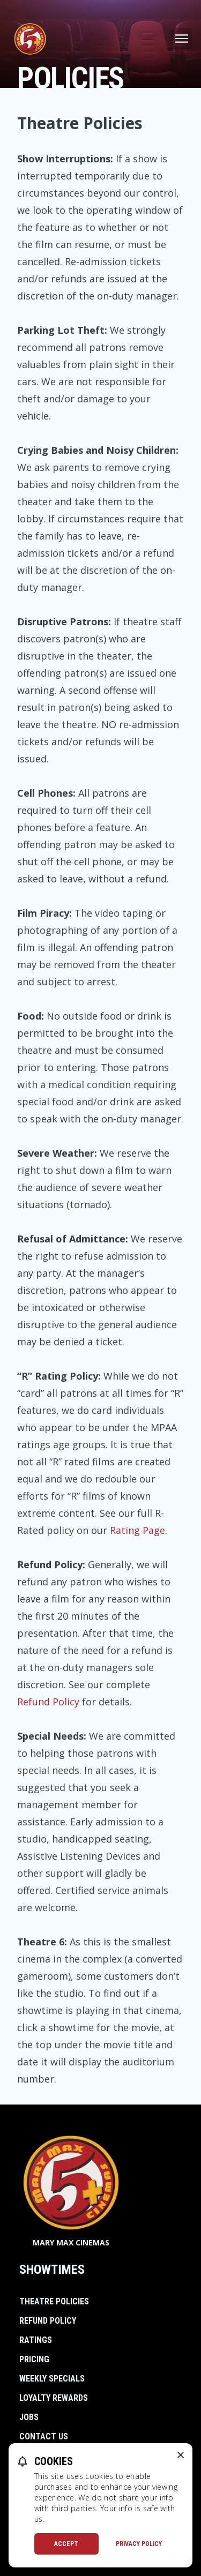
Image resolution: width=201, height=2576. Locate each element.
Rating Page (137, 1530)
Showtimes (52, 2269)
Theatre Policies (54, 2301)
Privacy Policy (139, 2544)
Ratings (35, 2340)
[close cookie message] (180, 2455)
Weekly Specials (52, 2378)
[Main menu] (181, 38)
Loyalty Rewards (53, 2398)
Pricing (34, 2359)
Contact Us (43, 2436)
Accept (66, 2544)
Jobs (29, 2417)
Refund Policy (48, 1701)
